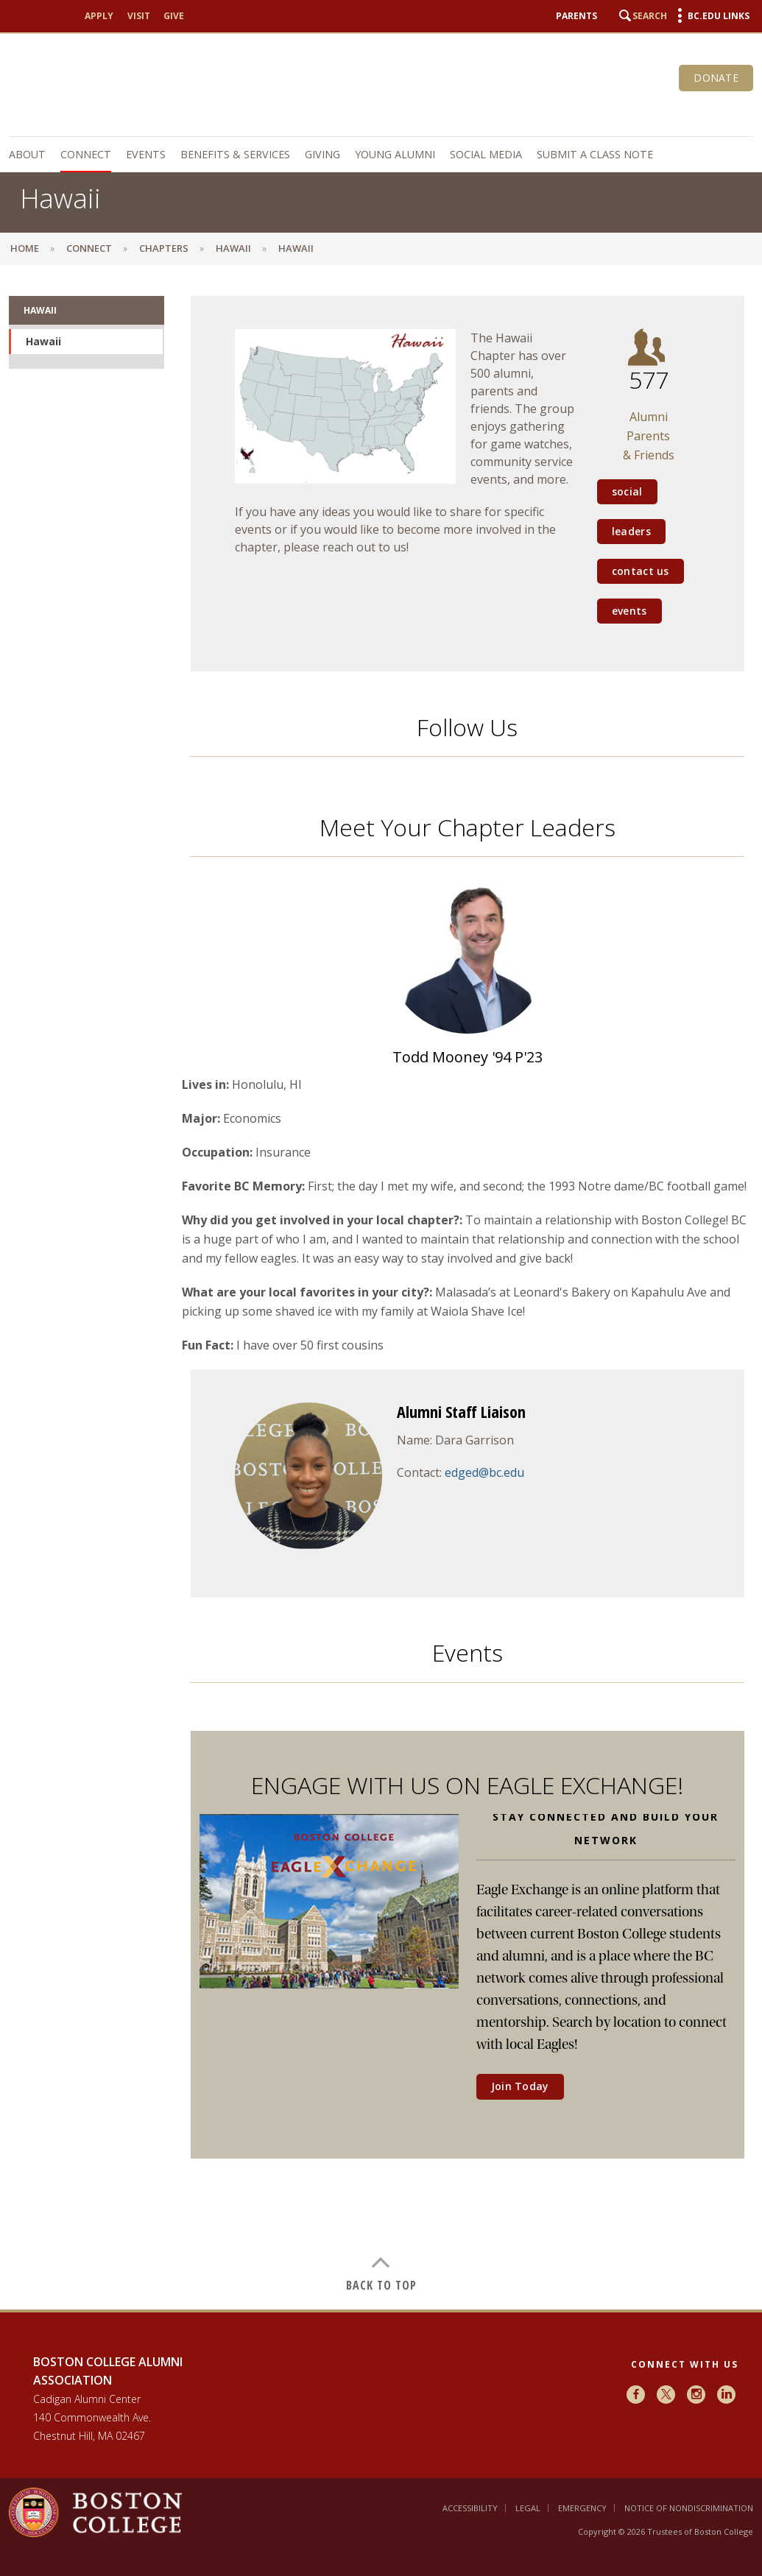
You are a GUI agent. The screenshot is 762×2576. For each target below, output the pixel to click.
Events (146, 154)
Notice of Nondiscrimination (688, 2507)
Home (24, 248)
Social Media (486, 154)
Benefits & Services (235, 154)
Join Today (520, 2086)
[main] (381, 1293)
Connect (85, 154)
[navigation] (381, 154)
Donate (716, 78)
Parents (576, 16)
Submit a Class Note (595, 154)
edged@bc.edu (484, 1472)
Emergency (582, 2507)
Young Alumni (395, 154)
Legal (527, 2507)
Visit (138, 16)
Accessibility (470, 2507)
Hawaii (233, 248)
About (27, 154)
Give (173, 16)
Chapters (163, 248)
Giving (322, 154)
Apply (99, 16)
